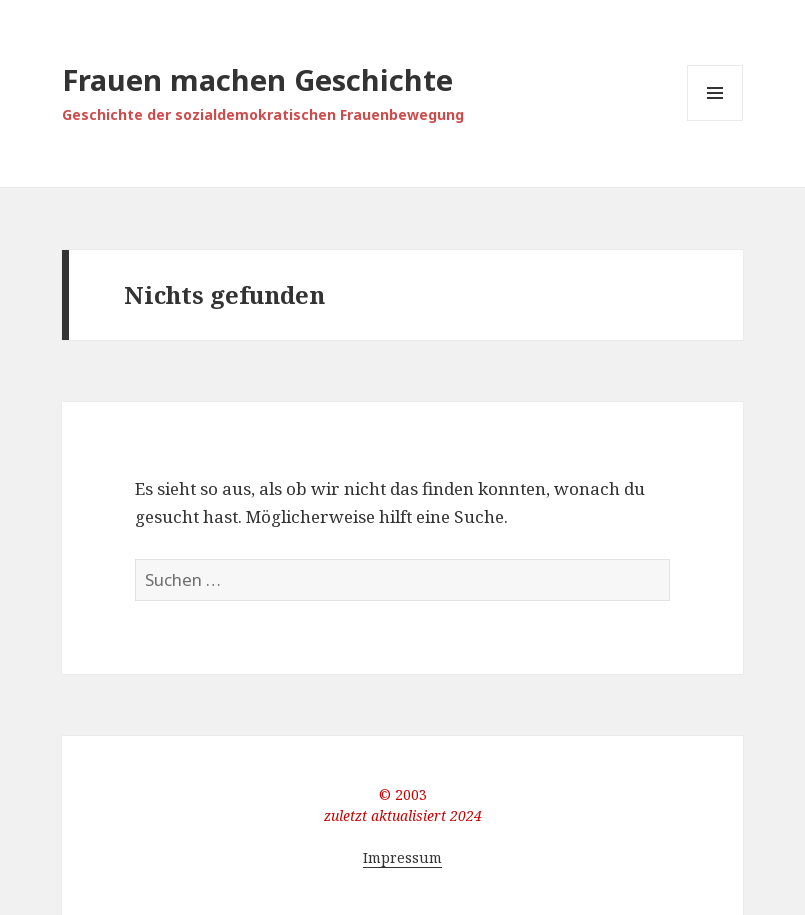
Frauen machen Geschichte (257, 79)
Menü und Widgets (715, 120)
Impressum (402, 857)
